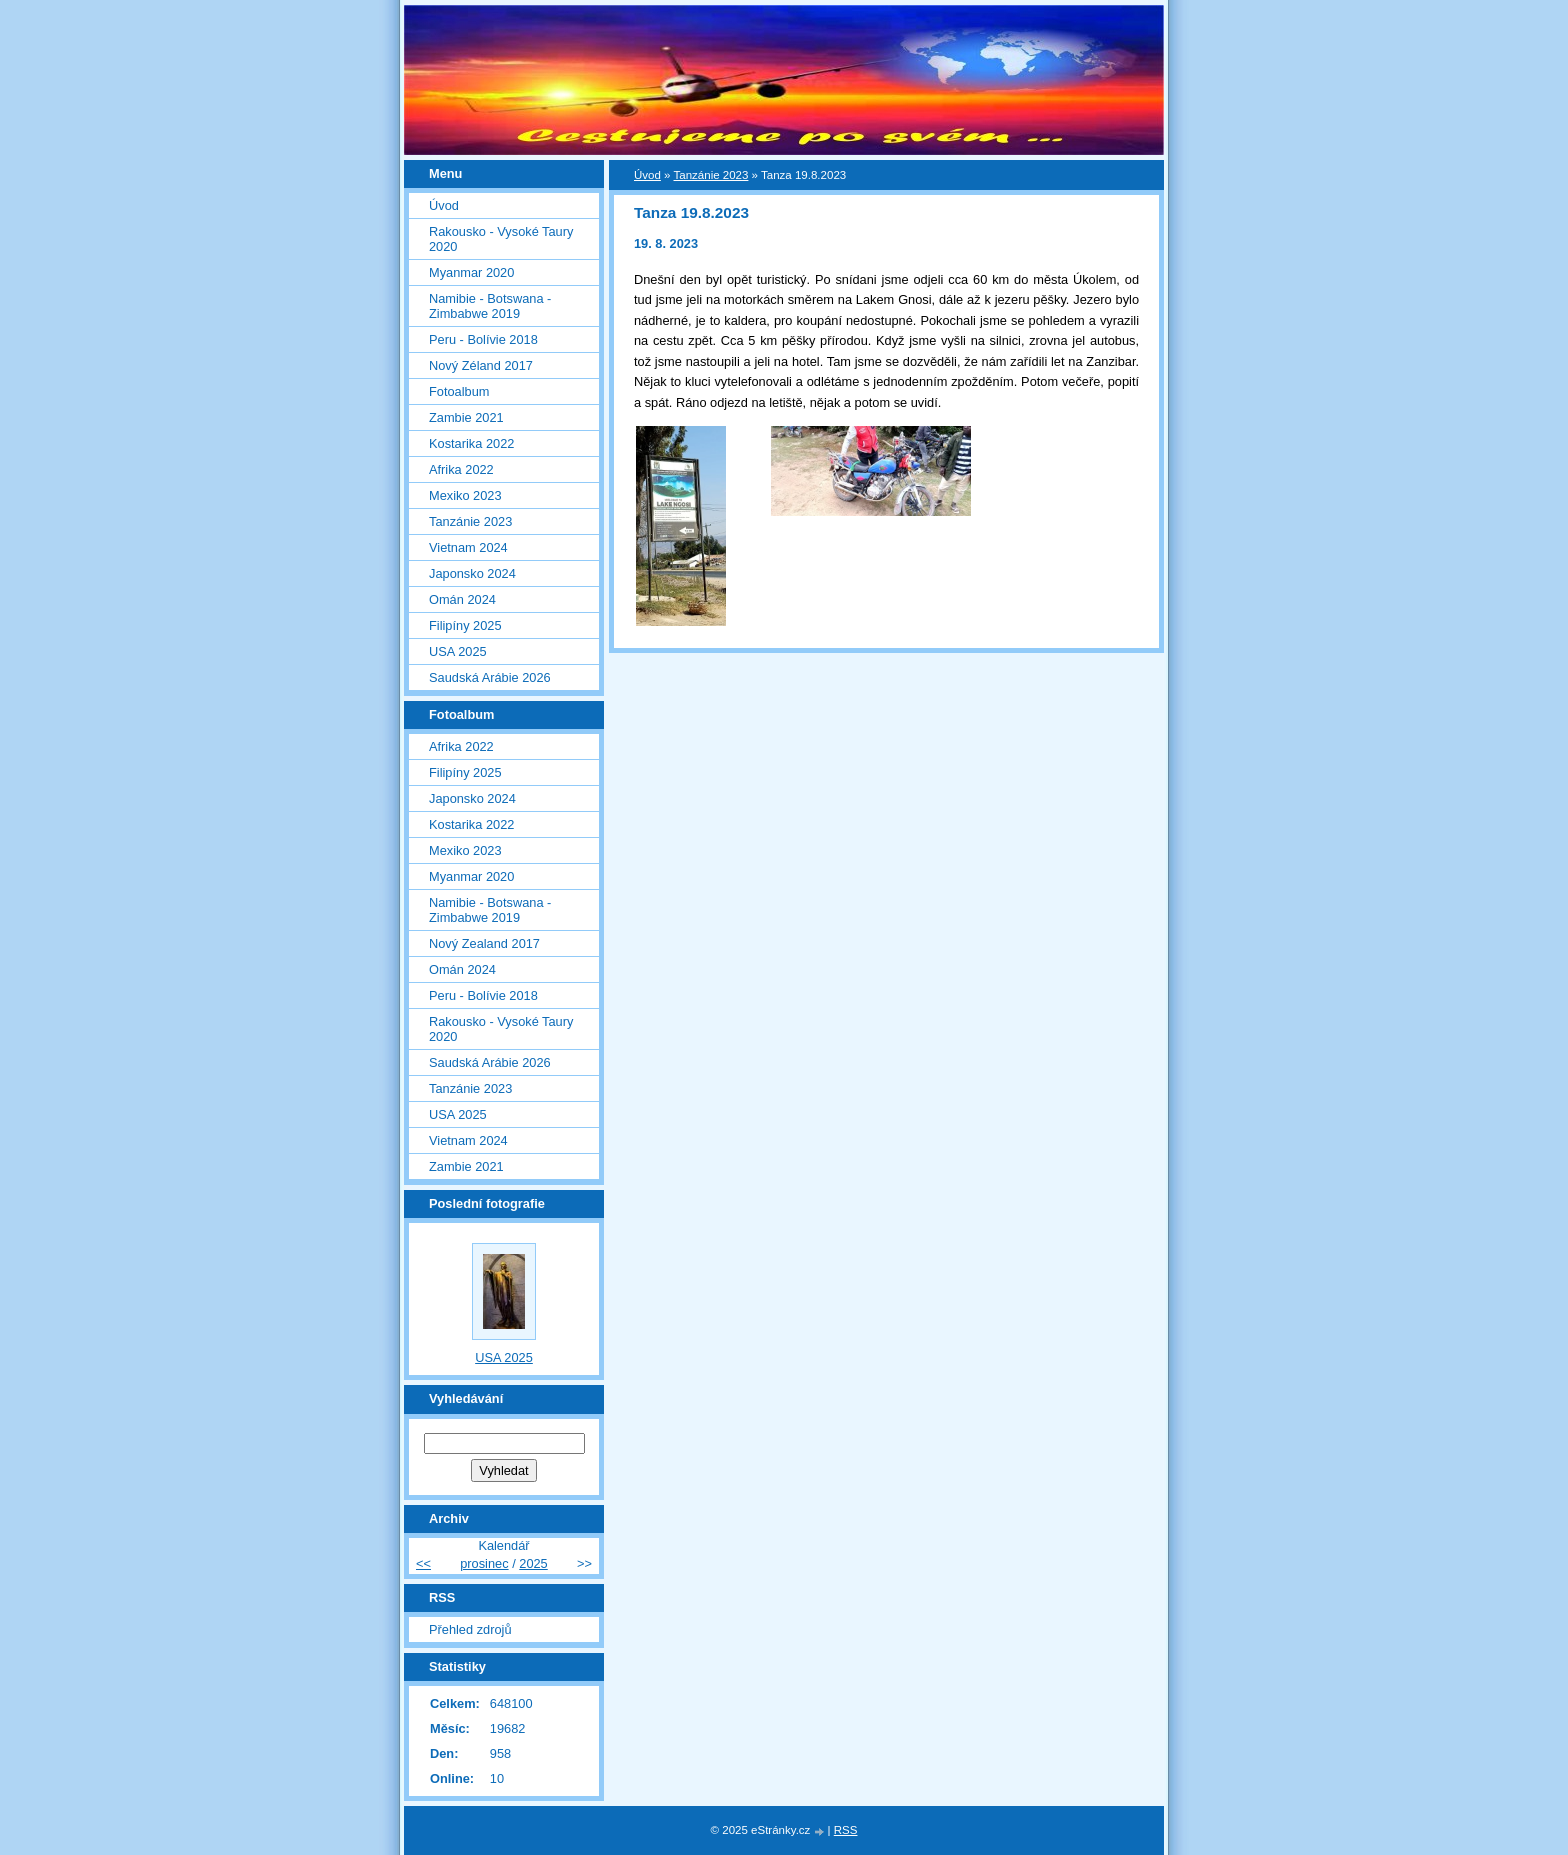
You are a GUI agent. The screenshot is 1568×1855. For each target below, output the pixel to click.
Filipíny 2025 (465, 625)
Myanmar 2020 (471, 272)
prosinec (484, 1563)
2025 (533, 1563)
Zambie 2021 (466, 417)
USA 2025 (458, 651)
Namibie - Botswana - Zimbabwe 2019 (490, 306)
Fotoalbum (459, 391)
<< (423, 1563)
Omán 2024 (462, 599)
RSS (846, 1830)
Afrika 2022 (461, 469)
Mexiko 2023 (465, 495)
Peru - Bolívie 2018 (483, 339)
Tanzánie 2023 (711, 175)
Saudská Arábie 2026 (490, 677)
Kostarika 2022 (471, 443)
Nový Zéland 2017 (481, 365)
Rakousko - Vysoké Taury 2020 (501, 239)
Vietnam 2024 (468, 547)
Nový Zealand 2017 (484, 943)
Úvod (647, 175)
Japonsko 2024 (472, 573)
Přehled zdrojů (470, 1629)
